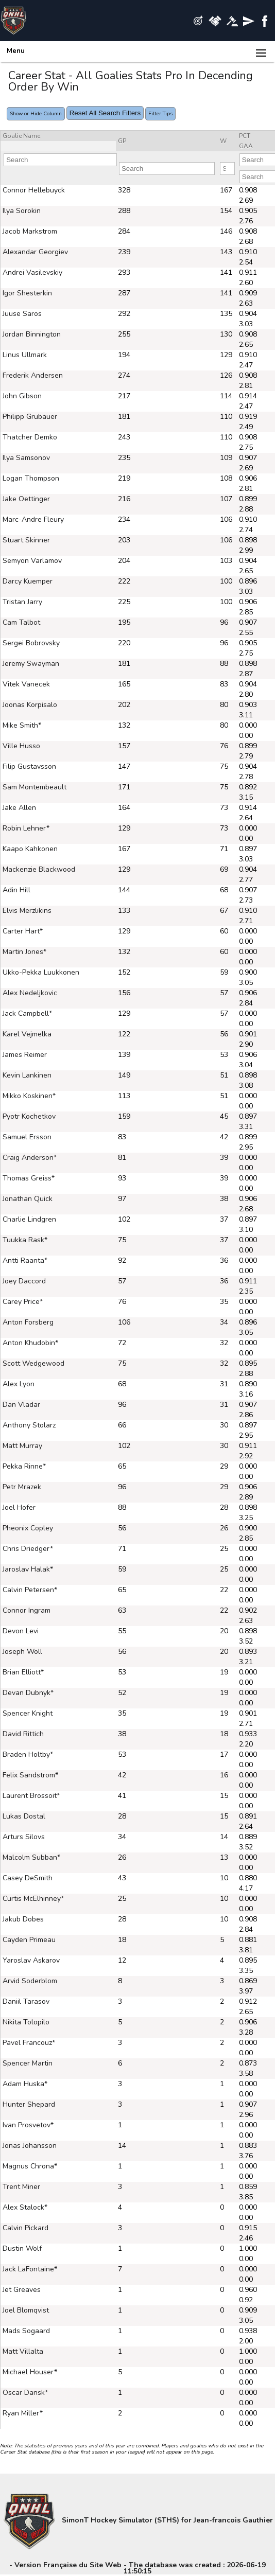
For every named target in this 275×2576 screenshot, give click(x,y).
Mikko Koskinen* (29, 1096)
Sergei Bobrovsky (31, 643)
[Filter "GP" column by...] (167, 168)
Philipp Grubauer (30, 416)
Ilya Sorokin (22, 211)
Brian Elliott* (23, 1672)
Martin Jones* (24, 952)
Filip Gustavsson (29, 766)
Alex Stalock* (25, 2207)
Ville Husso (21, 746)
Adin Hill (16, 890)
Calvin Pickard (25, 2228)
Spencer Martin (28, 2063)
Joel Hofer (19, 1507)
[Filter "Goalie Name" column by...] (60, 159)
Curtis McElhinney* (33, 1898)
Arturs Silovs (24, 1837)
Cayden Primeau (29, 1940)
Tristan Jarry (22, 602)
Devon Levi (21, 1631)
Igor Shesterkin (27, 293)
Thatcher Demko (30, 437)
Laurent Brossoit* (31, 1796)
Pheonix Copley (28, 1528)
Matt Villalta (23, 2351)
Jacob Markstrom (30, 231)
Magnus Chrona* (30, 2166)
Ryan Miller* (23, 2413)
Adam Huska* (25, 2084)
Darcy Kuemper (28, 581)
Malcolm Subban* (31, 1857)
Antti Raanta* (25, 1260)
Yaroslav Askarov (31, 1960)
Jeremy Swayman (31, 663)
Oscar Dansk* (25, 2392)
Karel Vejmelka (27, 1034)
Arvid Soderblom (30, 1981)
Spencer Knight (28, 1713)
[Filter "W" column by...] (227, 168)
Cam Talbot (21, 622)
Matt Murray (22, 1446)
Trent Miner (21, 2187)
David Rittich (23, 1734)
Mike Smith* (22, 725)
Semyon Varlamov (32, 561)
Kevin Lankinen (27, 1075)
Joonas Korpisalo (30, 705)
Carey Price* (23, 1302)
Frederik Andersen (33, 375)
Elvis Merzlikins (27, 910)
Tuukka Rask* (25, 1240)
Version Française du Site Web (68, 2565)
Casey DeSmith (28, 1878)
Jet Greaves (22, 2290)
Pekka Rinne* (24, 1466)
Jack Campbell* (27, 1013)
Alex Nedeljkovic (30, 993)
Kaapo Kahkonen (30, 849)
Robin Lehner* (26, 828)
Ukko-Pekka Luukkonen (41, 972)
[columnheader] (58, 136)
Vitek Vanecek (26, 684)
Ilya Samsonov (26, 458)
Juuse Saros (22, 314)
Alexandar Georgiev (35, 252)
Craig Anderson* (30, 1157)
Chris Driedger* (28, 1549)
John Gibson (22, 396)
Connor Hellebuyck (34, 190)
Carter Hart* (23, 931)
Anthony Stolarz (29, 1425)
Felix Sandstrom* (30, 1775)
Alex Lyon (19, 1384)
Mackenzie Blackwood (39, 869)
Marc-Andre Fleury (33, 519)
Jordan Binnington (32, 334)
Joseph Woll (22, 1651)
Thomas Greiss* (29, 1178)
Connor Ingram (26, 1610)
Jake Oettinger (26, 499)
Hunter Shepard (29, 2104)
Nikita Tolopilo (26, 2022)
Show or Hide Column (36, 113)
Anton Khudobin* (30, 1343)
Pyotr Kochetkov (29, 1116)
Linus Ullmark (25, 355)
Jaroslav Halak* (28, 1569)
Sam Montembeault (34, 787)
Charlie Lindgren (29, 1219)
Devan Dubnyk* (28, 1693)
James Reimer (25, 1055)
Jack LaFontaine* (30, 2269)
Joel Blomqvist (26, 2310)
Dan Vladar (21, 1404)
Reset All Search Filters (105, 113)
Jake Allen (19, 808)
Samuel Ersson (27, 1137)
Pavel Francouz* (29, 2043)
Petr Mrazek (22, 1487)
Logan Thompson (31, 478)
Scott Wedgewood (33, 1363)
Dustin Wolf (22, 2248)
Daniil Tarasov (26, 2001)
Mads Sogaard (26, 2331)
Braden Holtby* (28, 1754)
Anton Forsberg (28, 1322)
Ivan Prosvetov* (28, 2125)
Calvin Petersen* (30, 1590)
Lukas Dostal (24, 1816)
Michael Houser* (30, 2372)
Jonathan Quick (28, 1199)
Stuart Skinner (26, 540)
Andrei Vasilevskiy (32, 272)
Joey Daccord (24, 1281)
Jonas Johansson (30, 2145)
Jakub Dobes (23, 1919)
